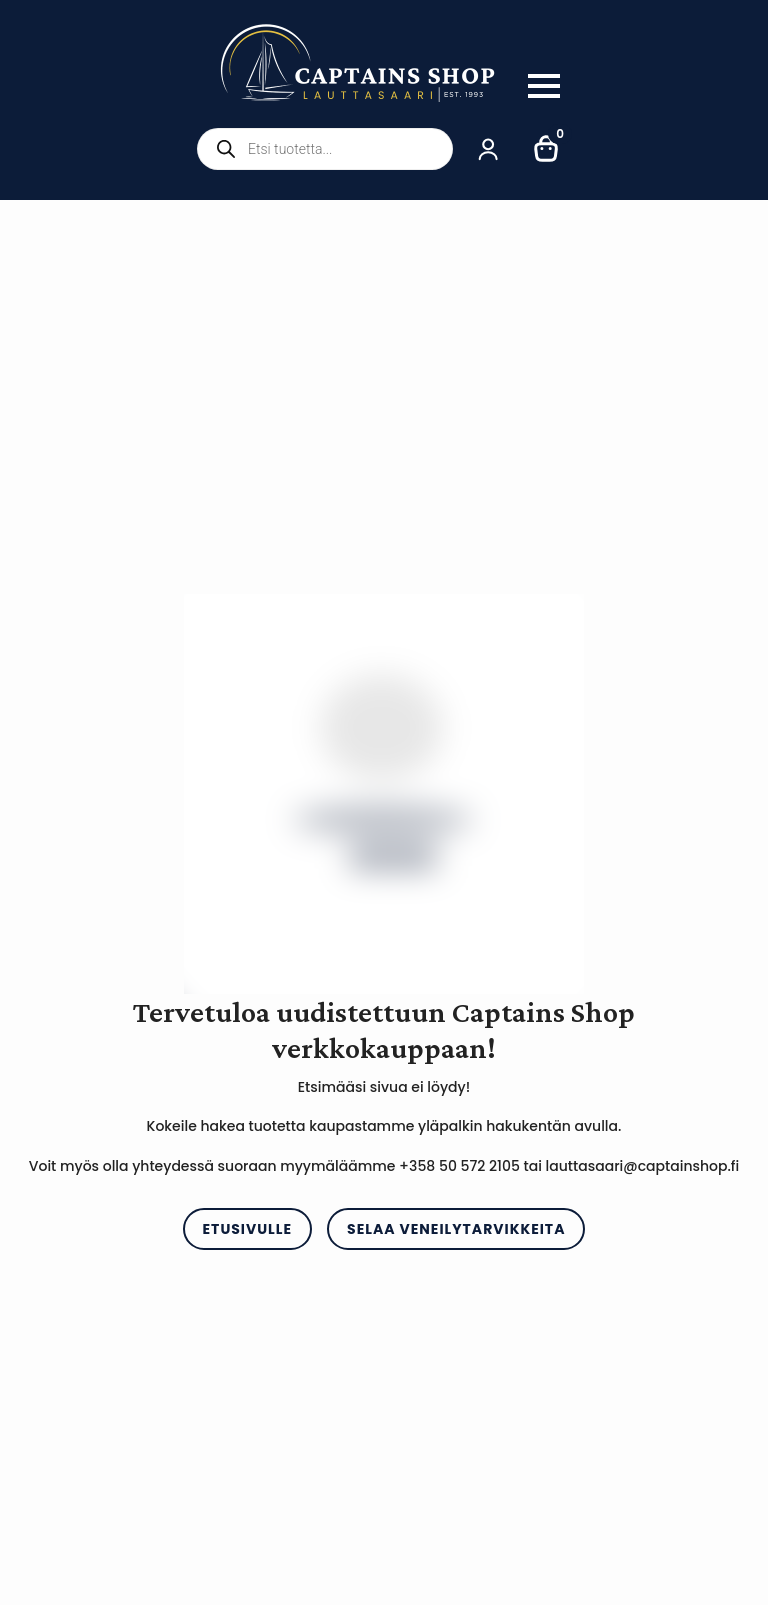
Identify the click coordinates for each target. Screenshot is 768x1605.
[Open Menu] (544, 86)
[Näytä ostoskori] (547, 149)
